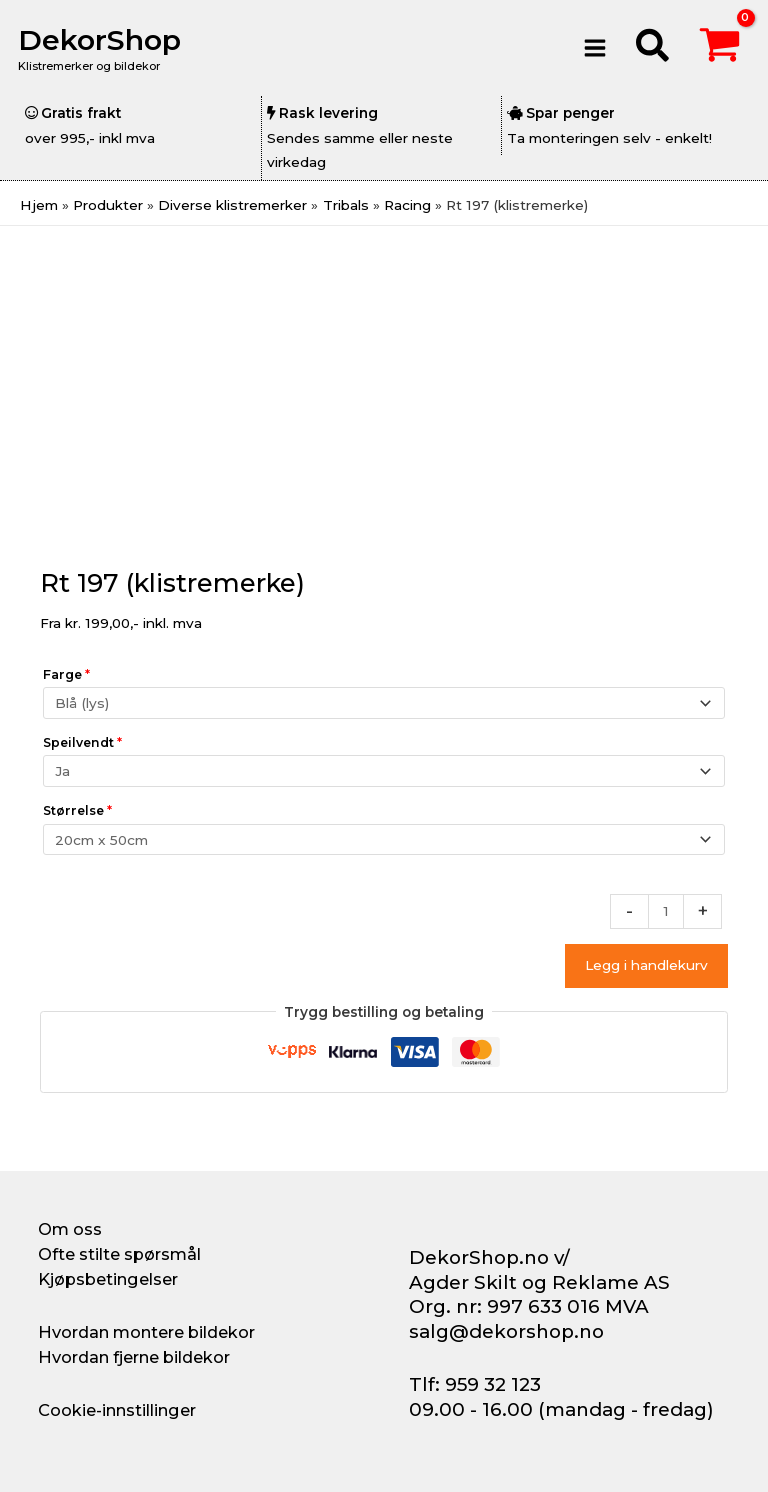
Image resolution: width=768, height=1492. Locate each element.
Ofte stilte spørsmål (119, 1254)
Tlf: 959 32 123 (475, 1384)
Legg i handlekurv (646, 965)
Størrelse (77, 810)
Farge (66, 674)
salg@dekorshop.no (506, 1331)
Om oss (70, 1229)
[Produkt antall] (666, 911)
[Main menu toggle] (594, 47)
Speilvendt (82, 742)
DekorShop (103, 39)
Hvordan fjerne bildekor (134, 1357)
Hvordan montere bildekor (146, 1332)
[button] (653, 48)
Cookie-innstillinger (117, 1410)
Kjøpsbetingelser (108, 1279)
